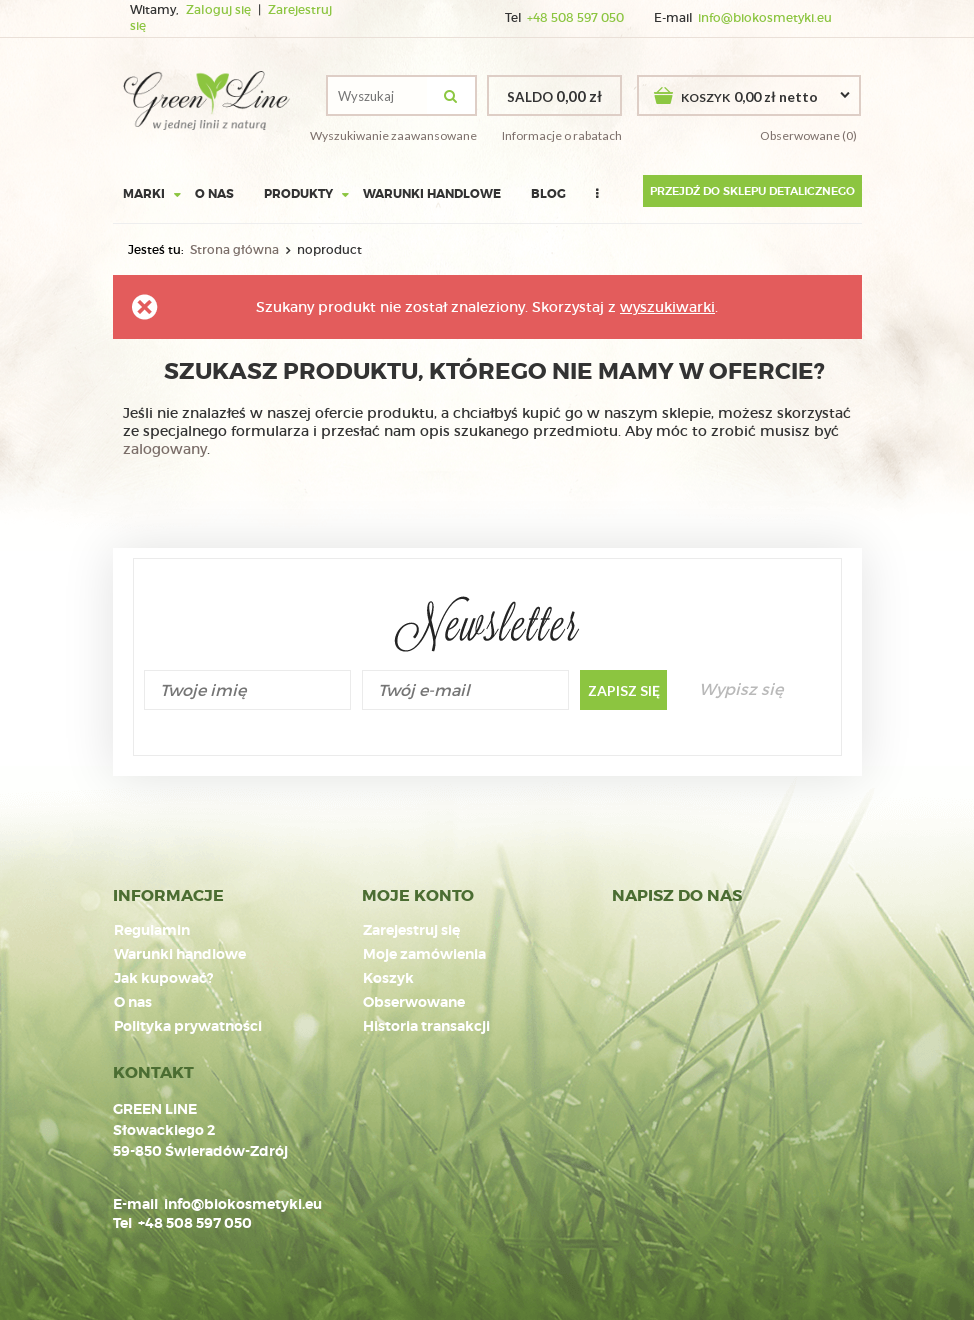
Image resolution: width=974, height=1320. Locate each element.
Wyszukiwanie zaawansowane (393, 135)
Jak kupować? (163, 979)
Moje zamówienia (424, 955)
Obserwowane (414, 1003)
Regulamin (152, 931)
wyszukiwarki (667, 307)
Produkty (298, 194)
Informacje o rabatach (562, 135)
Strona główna (234, 249)
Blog (548, 194)
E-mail (135, 1204)
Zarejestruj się (411, 931)
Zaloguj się (220, 10)
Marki (144, 194)
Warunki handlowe (432, 194)
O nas (214, 194)
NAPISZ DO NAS (677, 896)
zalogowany (165, 449)
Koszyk (388, 979)
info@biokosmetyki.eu (765, 18)
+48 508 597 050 (575, 18)
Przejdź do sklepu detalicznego (752, 191)
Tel (122, 1223)
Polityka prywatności (188, 1027)
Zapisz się (624, 690)
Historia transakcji (426, 1027)
